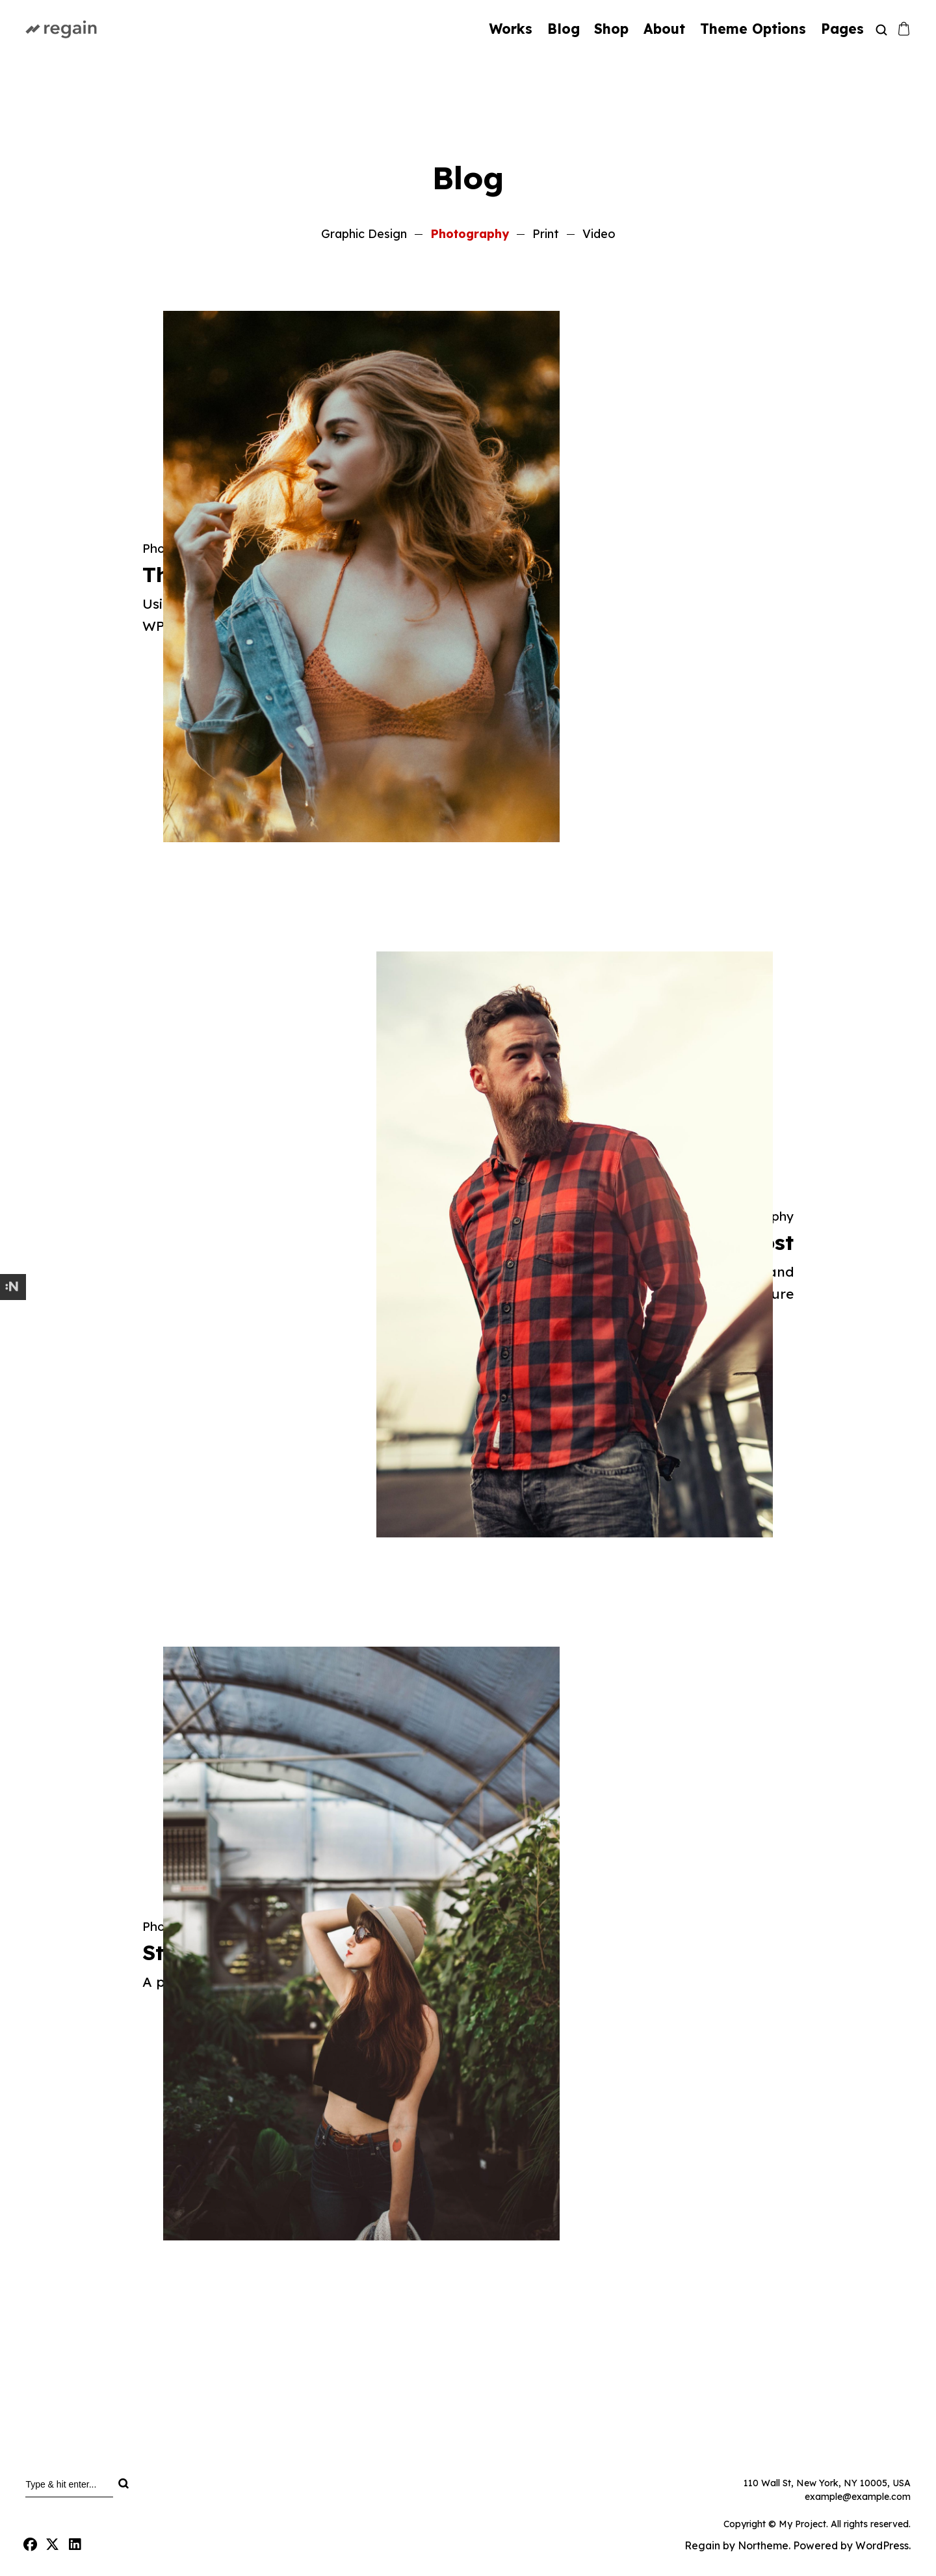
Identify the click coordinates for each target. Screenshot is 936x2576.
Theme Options (753, 28)
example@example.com (858, 2497)
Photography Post (359, 1242)
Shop (611, 28)
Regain (702, 2545)
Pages (842, 28)
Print (545, 233)
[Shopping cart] (904, 28)
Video (599, 233)
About (664, 28)
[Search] (122, 2484)
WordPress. (883, 2545)
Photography (469, 233)
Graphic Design (364, 233)
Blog (563, 28)
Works (510, 28)
